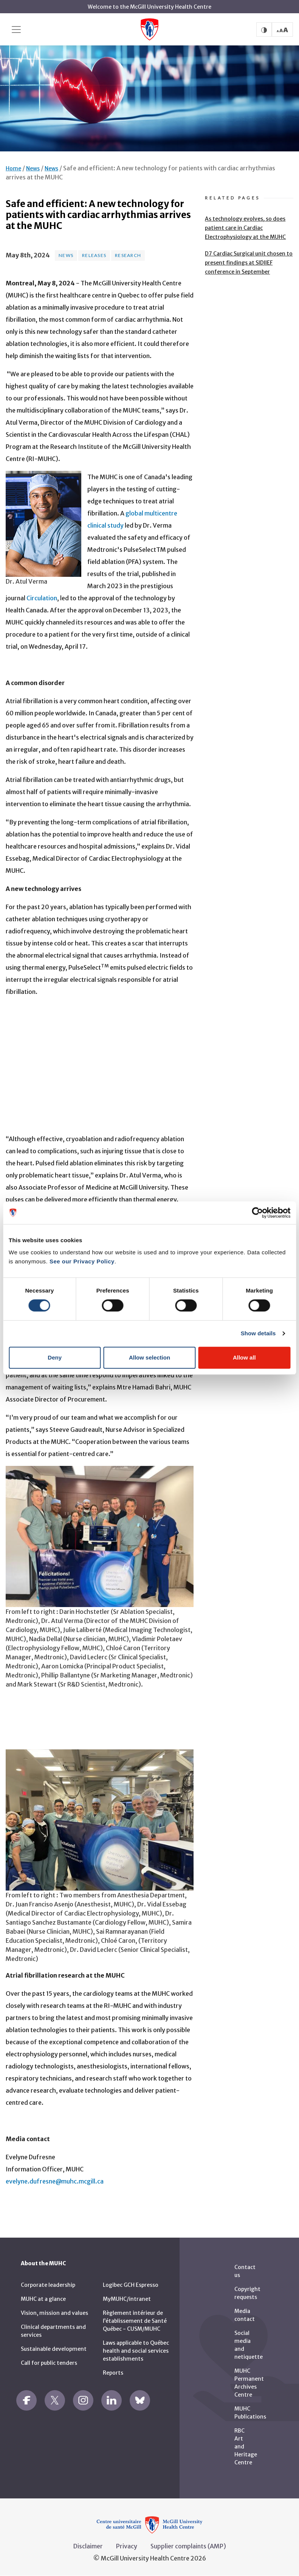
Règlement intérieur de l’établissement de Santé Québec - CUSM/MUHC (135, 2321)
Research (128, 255)
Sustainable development (54, 2348)
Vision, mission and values (54, 2313)
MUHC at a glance (43, 2299)
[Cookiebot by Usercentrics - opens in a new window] (257, 1212)
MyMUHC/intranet (127, 2299)
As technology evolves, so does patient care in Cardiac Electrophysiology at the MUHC (245, 227)
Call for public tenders (49, 2363)
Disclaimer (88, 2546)
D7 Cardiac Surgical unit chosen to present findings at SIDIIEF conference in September (249, 262)
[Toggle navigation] (16, 29)
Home (13, 168)
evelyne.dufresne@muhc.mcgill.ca (55, 2181)
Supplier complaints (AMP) (188, 2546)
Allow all (244, 1357)
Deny (55, 1357)
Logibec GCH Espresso (130, 2285)
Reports (113, 2372)
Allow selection (149, 1357)
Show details (258, 1333)
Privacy (126, 2546)
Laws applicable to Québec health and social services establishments (136, 2350)
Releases (94, 255)
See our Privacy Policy (82, 1261)
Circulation (41, 598)
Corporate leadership (48, 2285)
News (33, 168)
